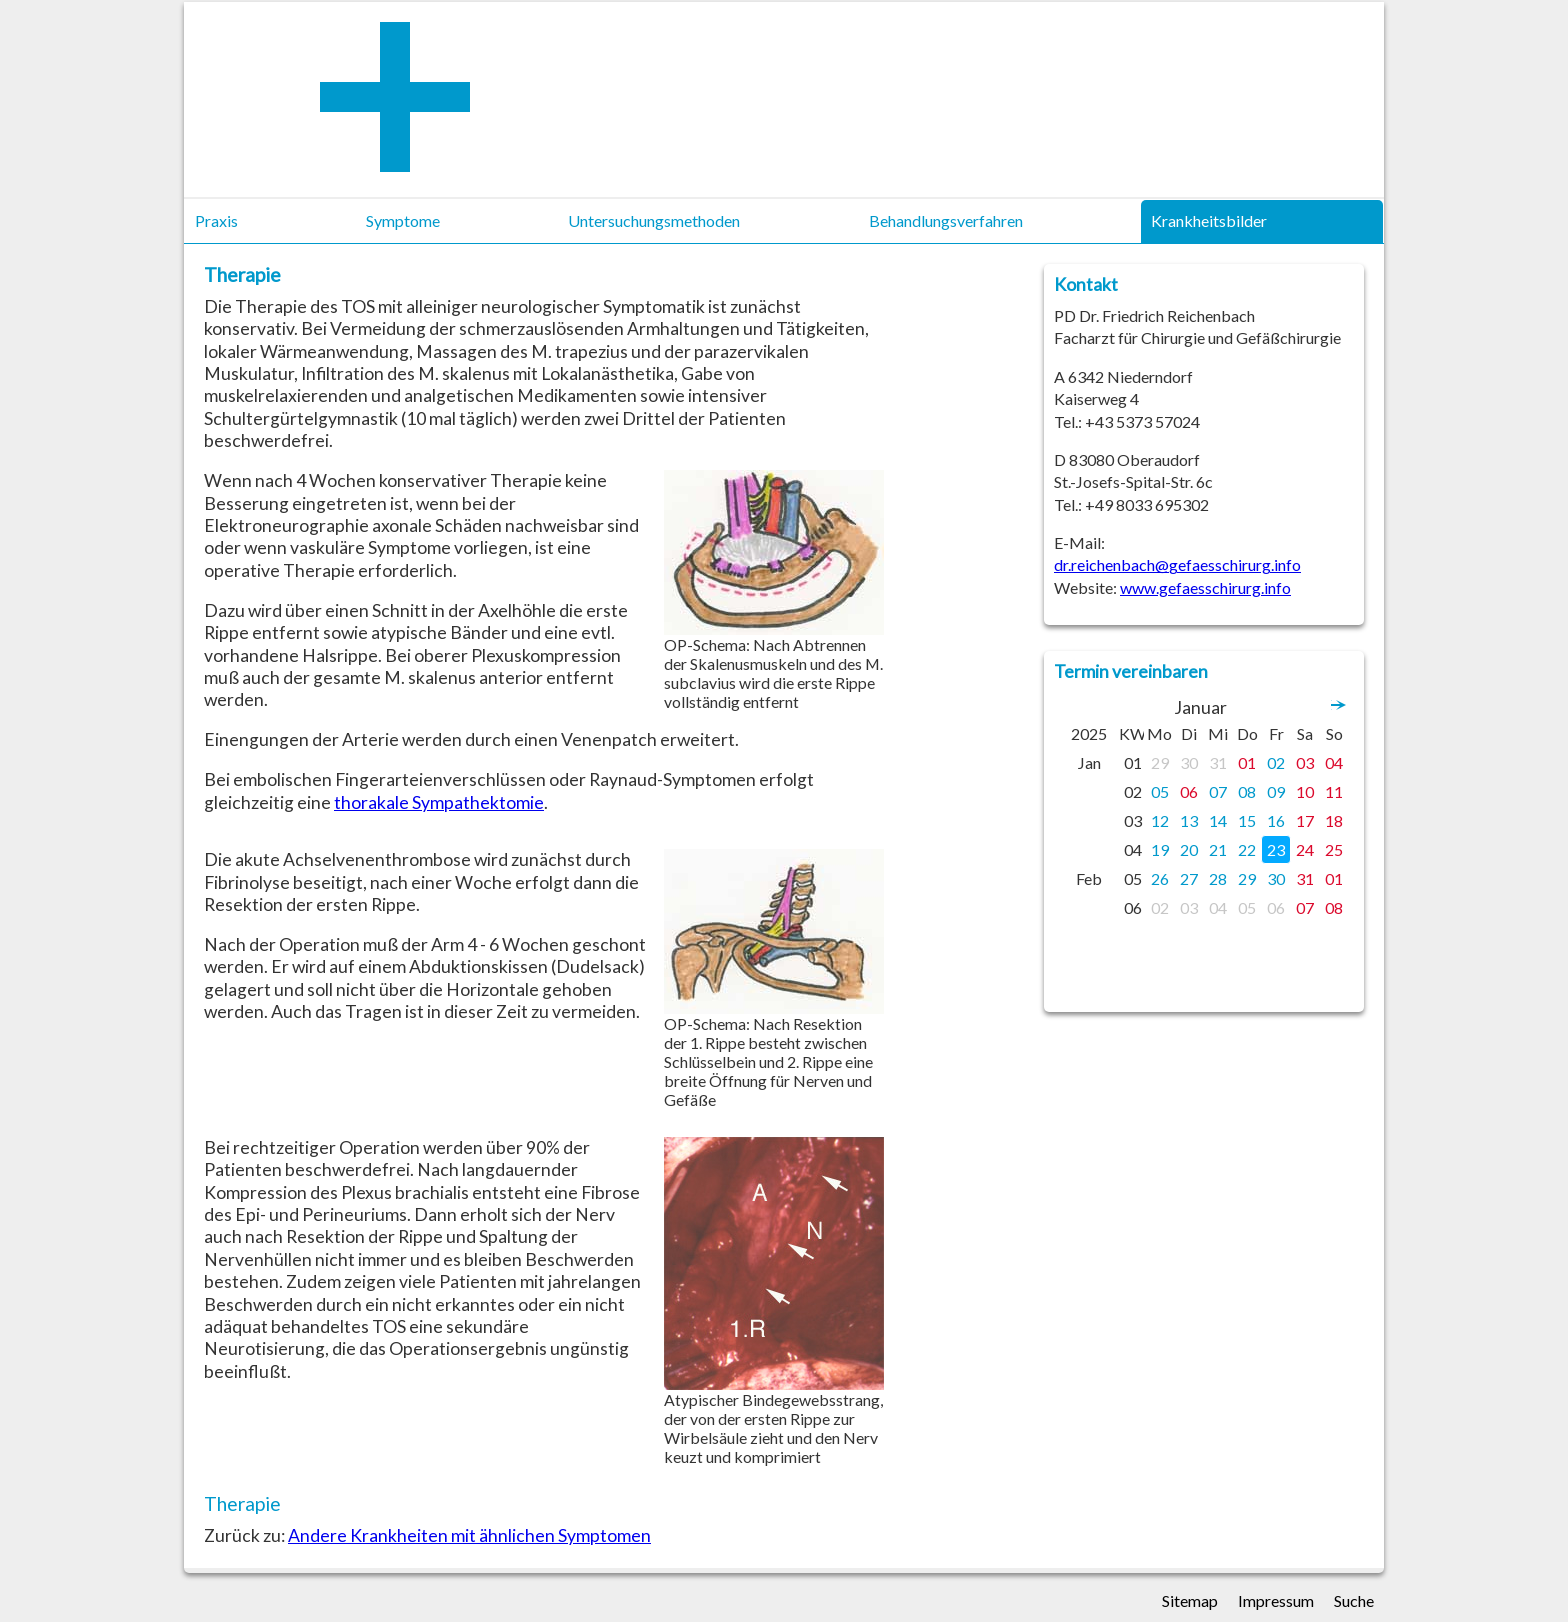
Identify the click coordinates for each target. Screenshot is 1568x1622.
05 (1160, 791)
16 (1276, 820)
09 (1276, 791)
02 (1276, 762)
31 (1218, 762)
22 (1247, 849)
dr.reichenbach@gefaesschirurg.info (1177, 564)
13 (1189, 820)
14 (1218, 820)
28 (1218, 878)
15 (1247, 820)
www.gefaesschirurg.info (1205, 587)
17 (1305, 820)
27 (1189, 878)
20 (1189, 849)
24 (1305, 849)
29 (1160, 762)
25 (1334, 849)
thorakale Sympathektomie (439, 802)
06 (1189, 791)
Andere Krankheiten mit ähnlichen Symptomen (469, 1535)
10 (1305, 791)
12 (1160, 820)
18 (1334, 820)
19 (1160, 849)
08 (1247, 791)
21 (1218, 849)
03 (1305, 762)
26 (1160, 878)
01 (1247, 762)
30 (1189, 762)
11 (1334, 791)
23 (1276, 849)
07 (1218, 791)
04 (1334, 762)
